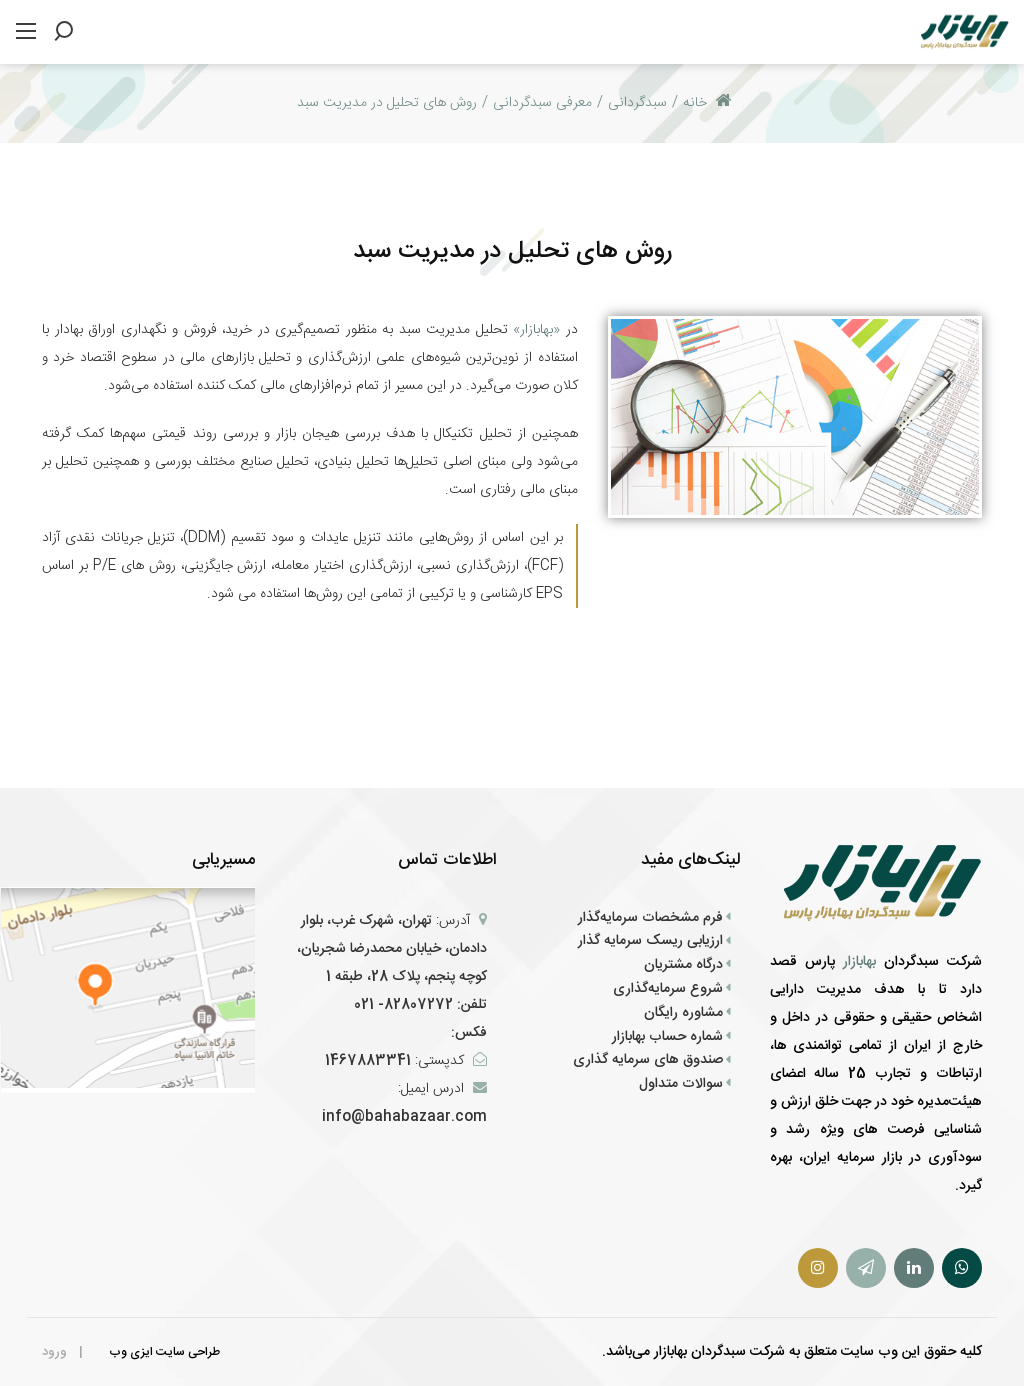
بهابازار (863, 962)
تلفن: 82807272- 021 (420, 1005)
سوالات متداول (681, 1084)
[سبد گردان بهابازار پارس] (964, 33)
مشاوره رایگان (683, 1013)
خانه (707, 103)
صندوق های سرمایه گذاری (648, 1060)
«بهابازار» (534, 330)
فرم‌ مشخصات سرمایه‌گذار (650, 918)
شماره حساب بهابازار (667, 1037)
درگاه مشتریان (683, 965)
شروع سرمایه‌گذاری (668, 989)
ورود (54, 1352)
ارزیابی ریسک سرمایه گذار (650, 941)
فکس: (467, 1033)
